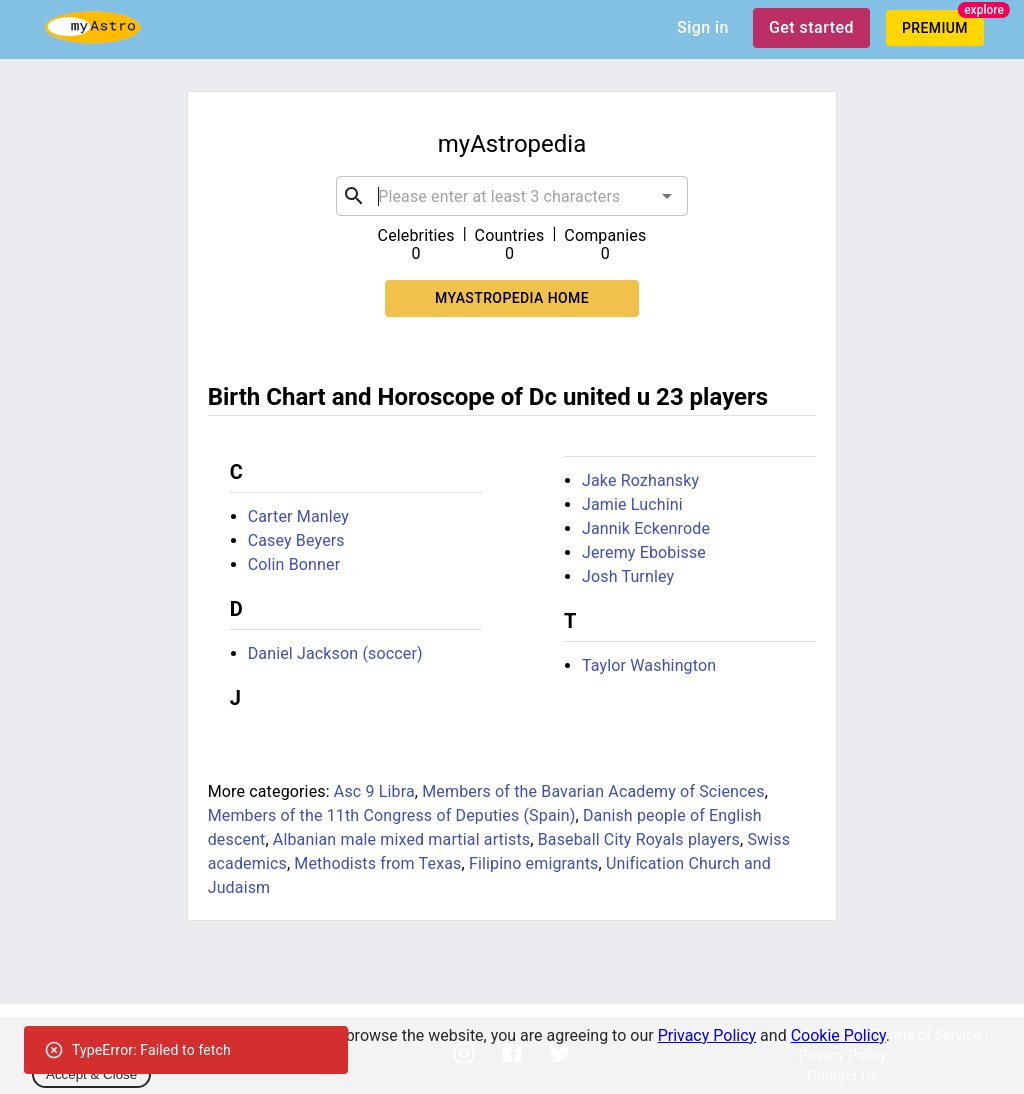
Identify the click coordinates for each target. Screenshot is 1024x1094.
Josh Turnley (628, 576)
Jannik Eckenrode (646, 528)
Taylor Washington (649, 665)
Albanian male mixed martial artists (401, 839)
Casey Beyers (296, 540)
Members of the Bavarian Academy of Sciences (593, 791)
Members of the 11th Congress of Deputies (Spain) (392, 815)
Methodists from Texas (377, 863)
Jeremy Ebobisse (644, 552)
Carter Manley (298, 516)
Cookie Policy (838, 1035)
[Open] (667, 196)
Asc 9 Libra (374, 791)
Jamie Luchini (632, 504)
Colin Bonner (294, 564)
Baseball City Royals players (639, 839)
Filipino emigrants (534, 863)
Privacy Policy (707, 1035)
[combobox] (512, 196)
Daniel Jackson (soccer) (335, 653)
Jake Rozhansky (640, 480)
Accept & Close (91, 1074)
